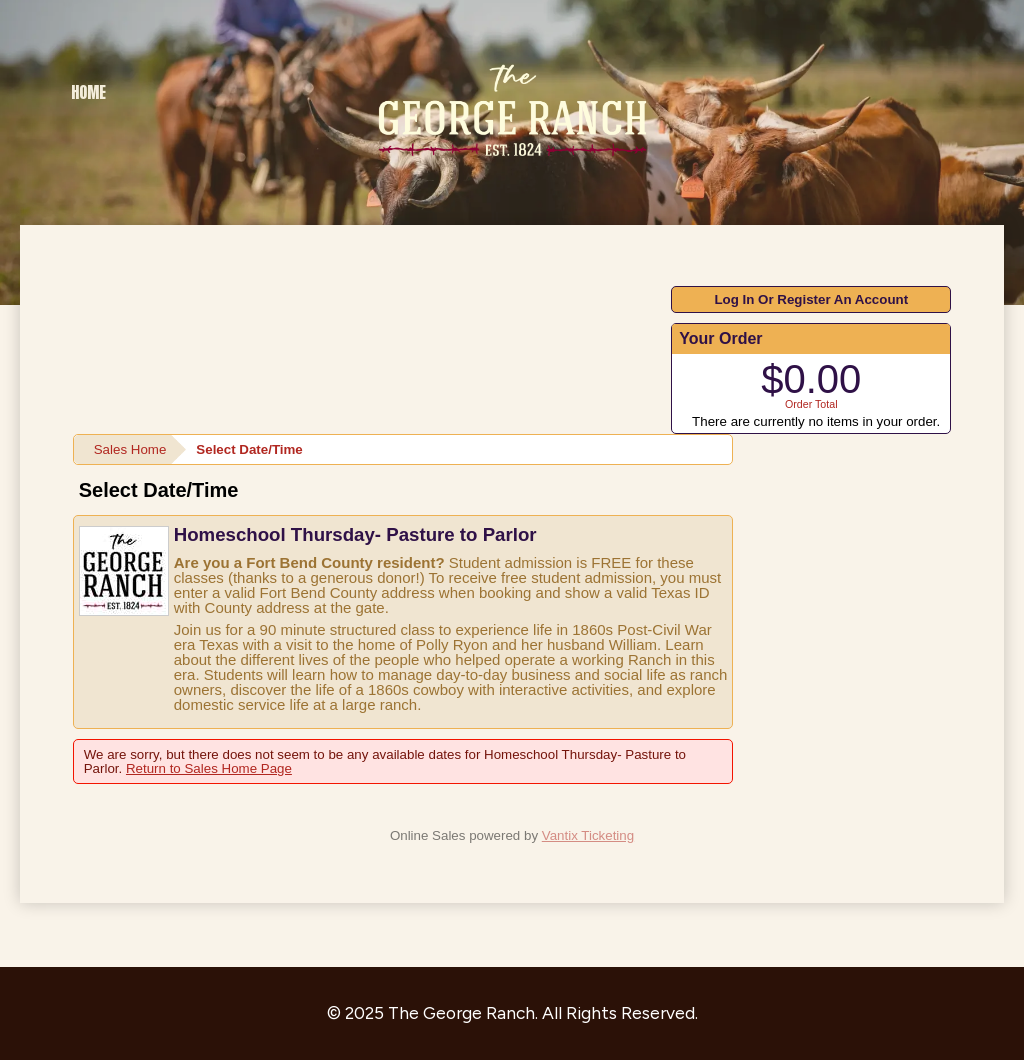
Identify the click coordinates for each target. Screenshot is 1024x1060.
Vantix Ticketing (588, 835)
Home (88, 92)
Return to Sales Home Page (209, 768)
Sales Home (130, 449)
